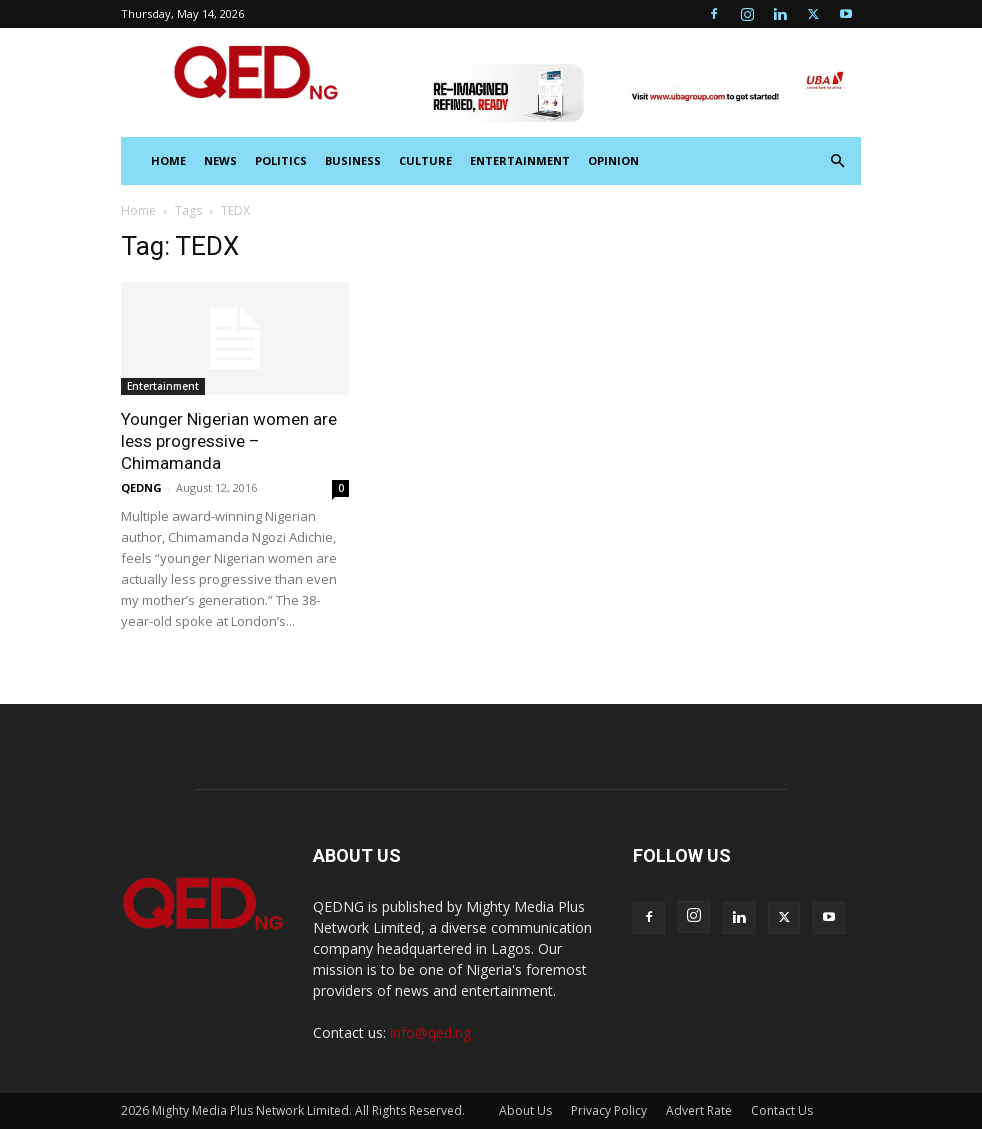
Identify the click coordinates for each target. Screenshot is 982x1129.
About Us (525, 1110)
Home (138, 210)
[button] (837, 161)
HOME (168, 160)
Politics (281, 160)
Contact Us (782, 1110)
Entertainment (520, 160)
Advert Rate (699, 1110)
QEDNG (141, 487)
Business (353, 160)
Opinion (613, 160)
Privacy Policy (609, 1110)
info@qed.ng (430, 1032)
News (220, 160)
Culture (425, 160)
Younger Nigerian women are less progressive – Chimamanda (229, 441)
